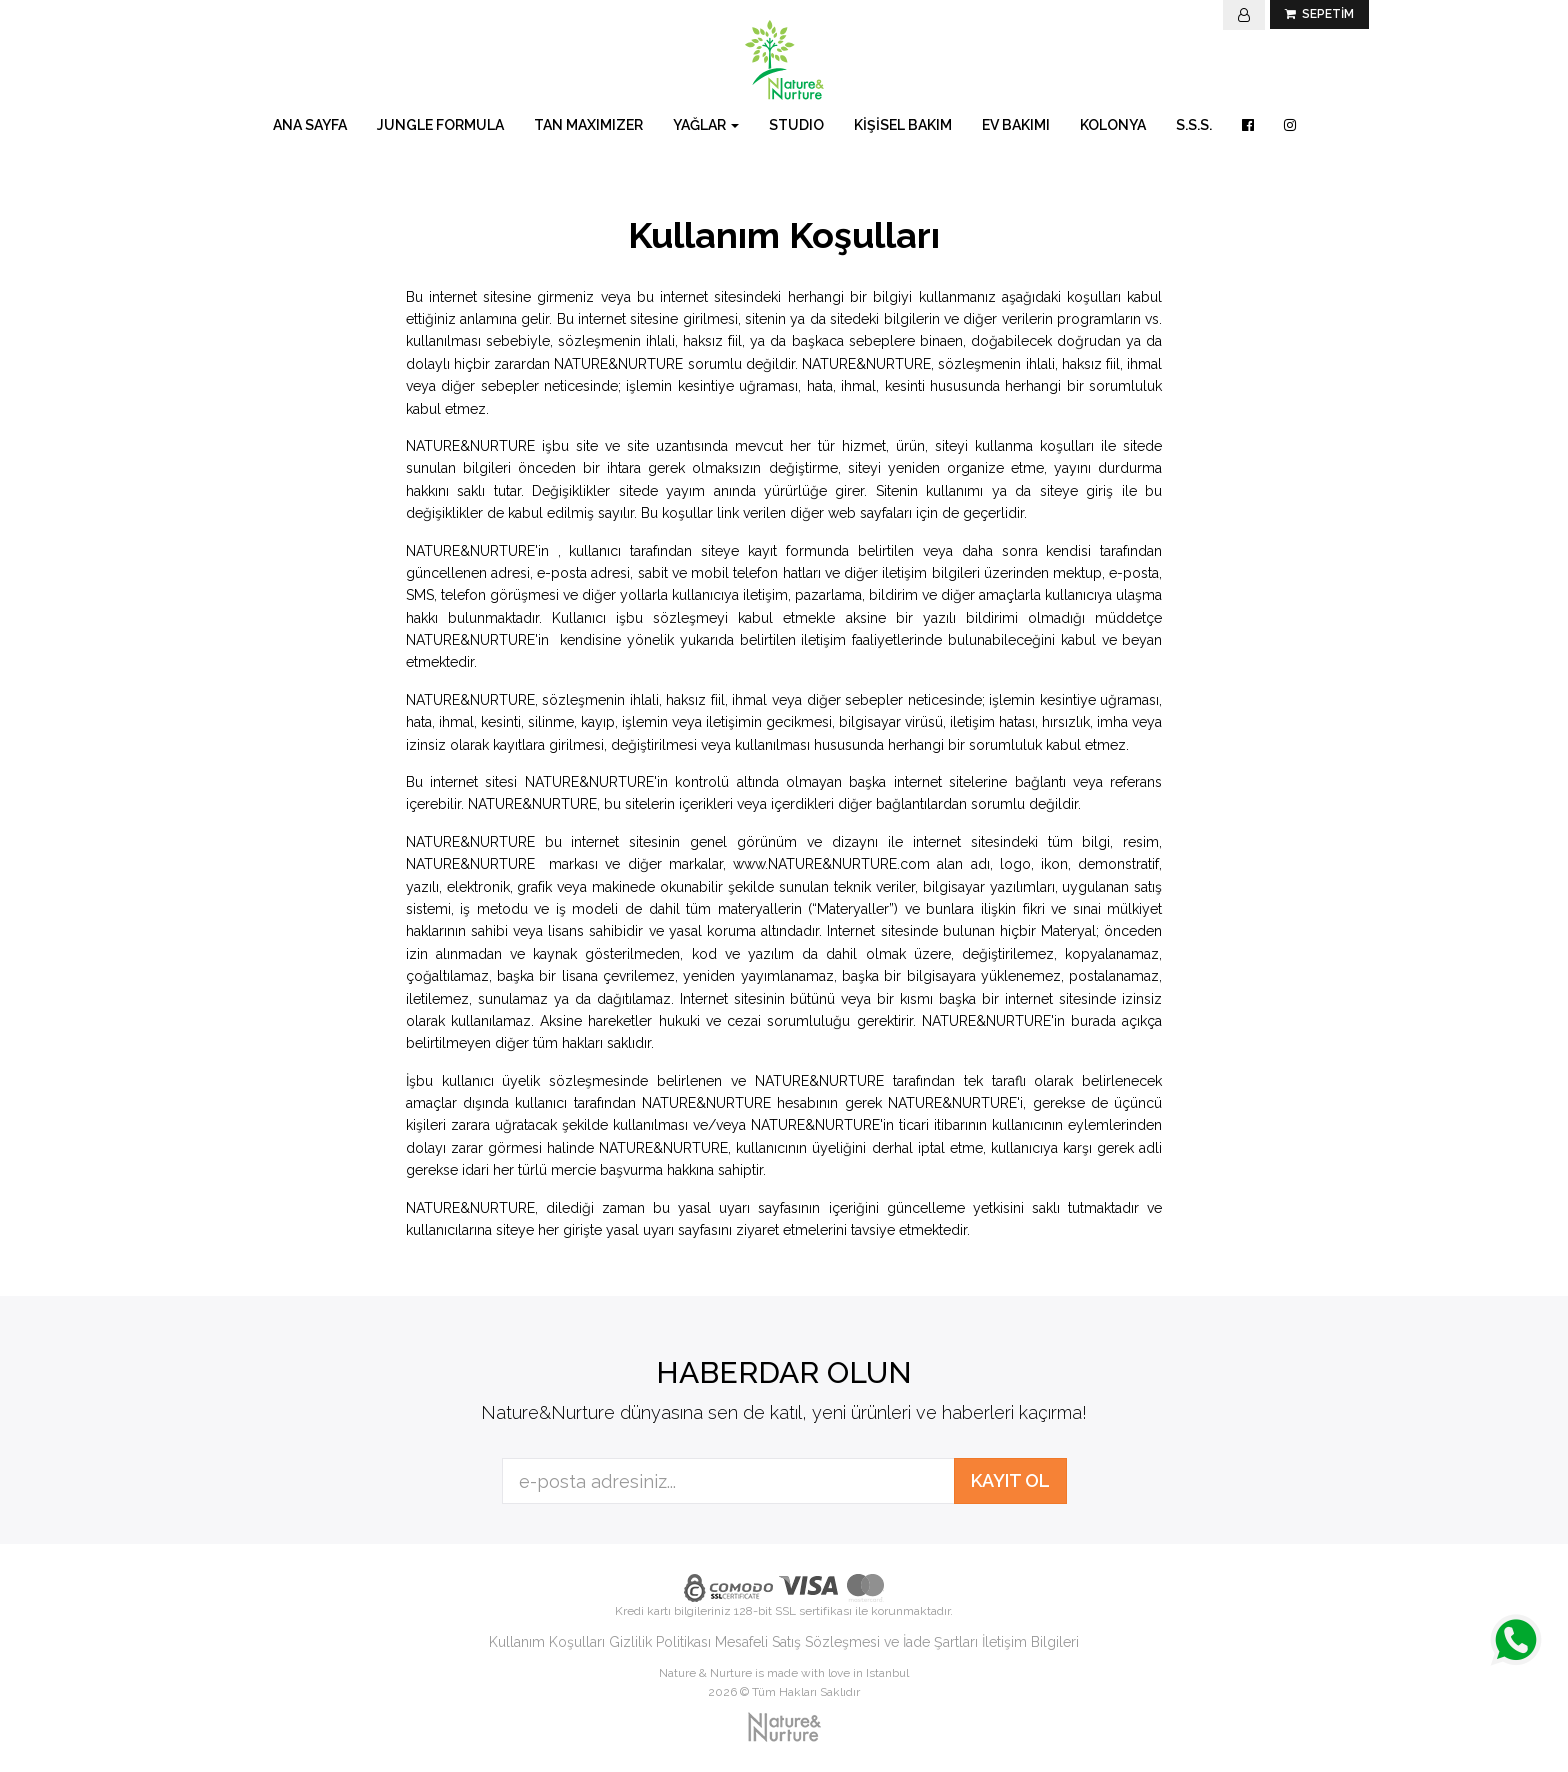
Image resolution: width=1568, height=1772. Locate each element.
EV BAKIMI (1016, 125)
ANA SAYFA (310, 125)
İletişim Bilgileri (1030, 1642)
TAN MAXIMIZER (588, 125)
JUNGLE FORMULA (440, 125)
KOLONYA (1113, 125)
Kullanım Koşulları (547, 1642)
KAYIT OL (1010, 1480)
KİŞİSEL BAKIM (903, 125)
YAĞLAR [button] (706, 125)
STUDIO (796, 125)
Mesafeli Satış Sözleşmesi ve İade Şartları (846, 1642)
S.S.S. (1194, 125)
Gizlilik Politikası (660, 1642)
